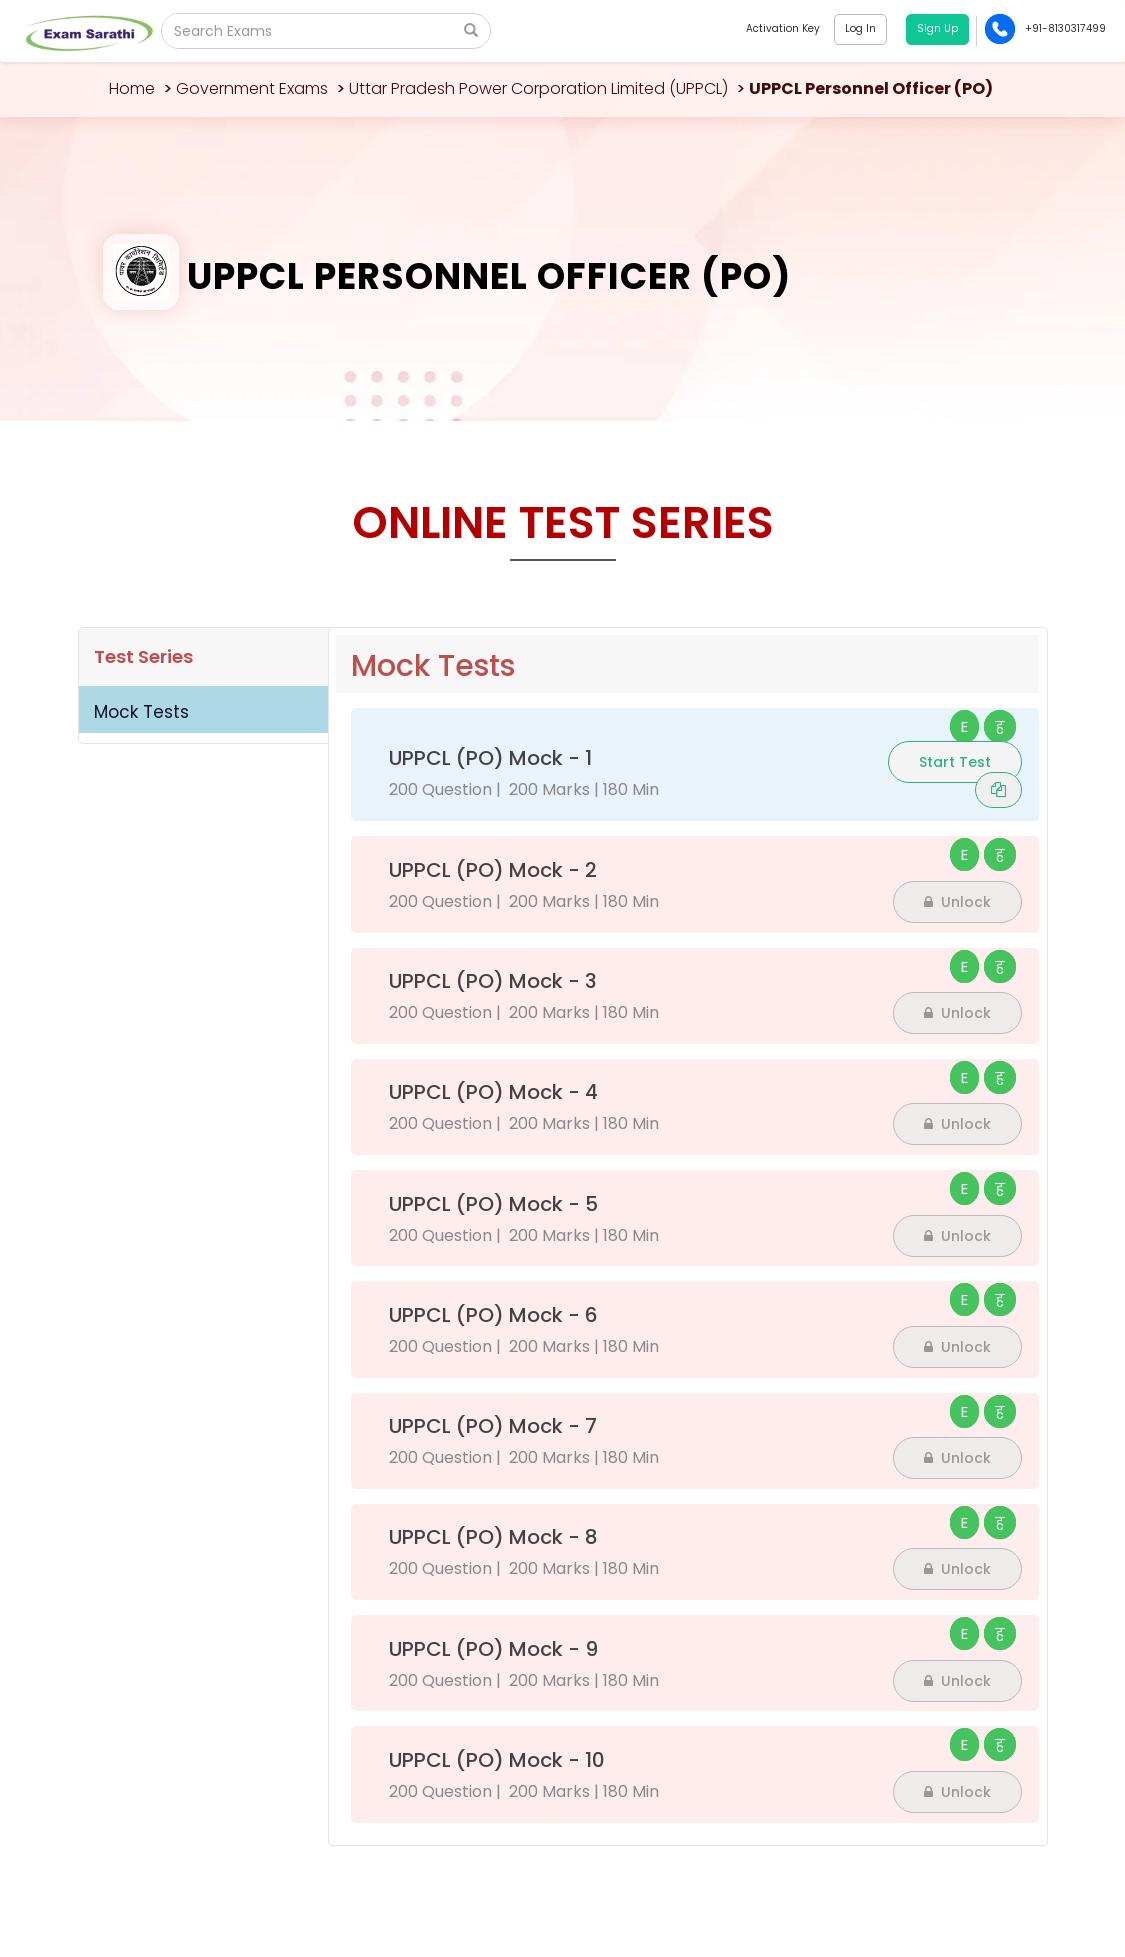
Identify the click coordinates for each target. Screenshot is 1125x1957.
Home (132, 88)
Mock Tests (141, 712)
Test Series (143, 656)
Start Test (955, 762)
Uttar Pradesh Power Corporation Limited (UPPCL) (538, 88)
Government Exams (252, 88)
